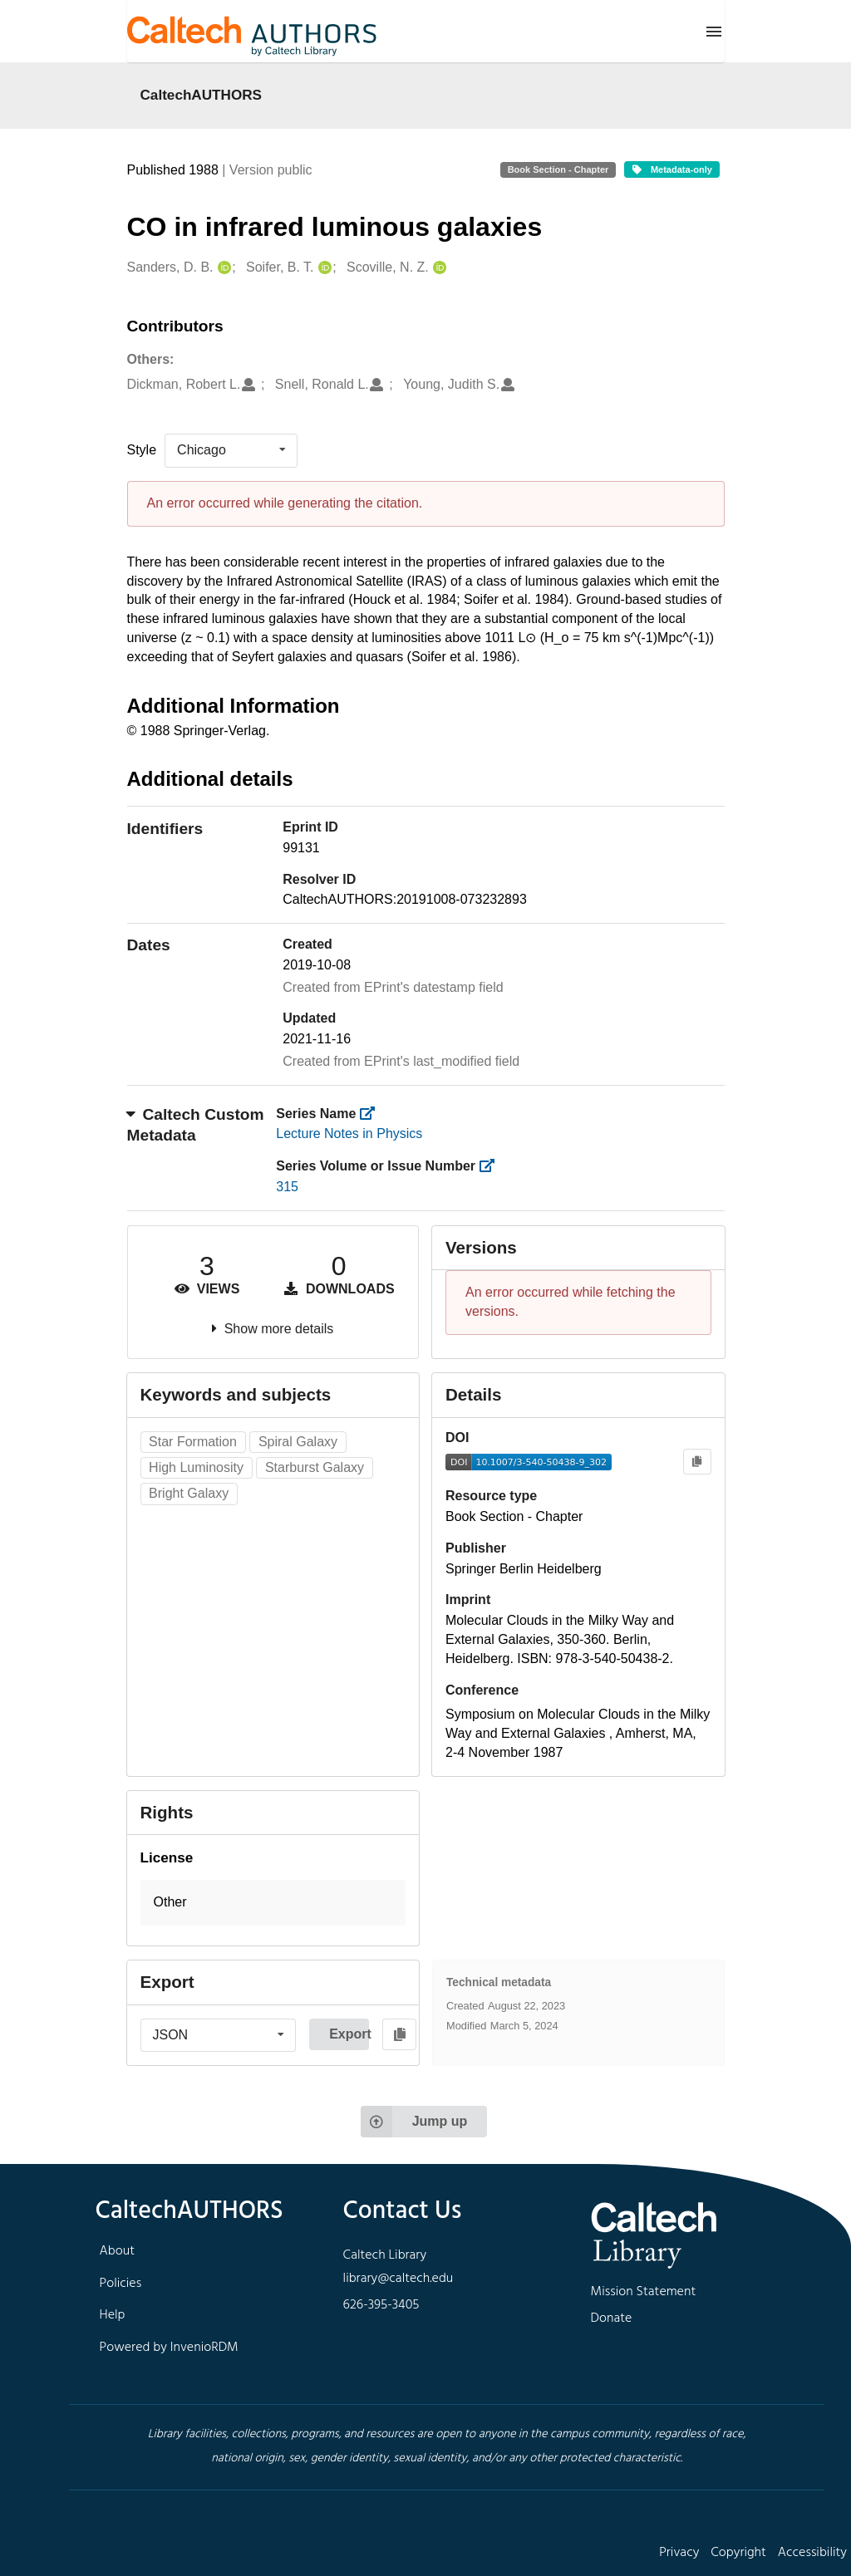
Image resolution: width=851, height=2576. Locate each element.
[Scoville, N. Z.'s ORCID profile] (437, 267)
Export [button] (349, 2034)
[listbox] (231, 450)
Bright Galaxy (189, 1493)
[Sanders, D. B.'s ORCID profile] (222, 267)
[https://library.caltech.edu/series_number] (491, 1166)
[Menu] (713, 31)
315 (287, 1187)
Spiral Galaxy (297, 1442)
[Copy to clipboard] (697, 1461)
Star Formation (193, 1442)
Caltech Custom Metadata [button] (195, 1125)
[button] (273, 1903)
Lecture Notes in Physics (349, 1133)
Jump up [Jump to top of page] (414, 2121)
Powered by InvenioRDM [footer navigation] (169, 2347)
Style (142, 450)
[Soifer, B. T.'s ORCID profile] (323, 267)
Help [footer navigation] (112, 2315)
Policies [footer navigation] (121, 2283)
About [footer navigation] (117, 2251)
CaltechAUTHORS (201, 94)
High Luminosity (196, 1467)
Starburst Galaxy (314, 1467)
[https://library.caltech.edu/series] (373, 1113)
